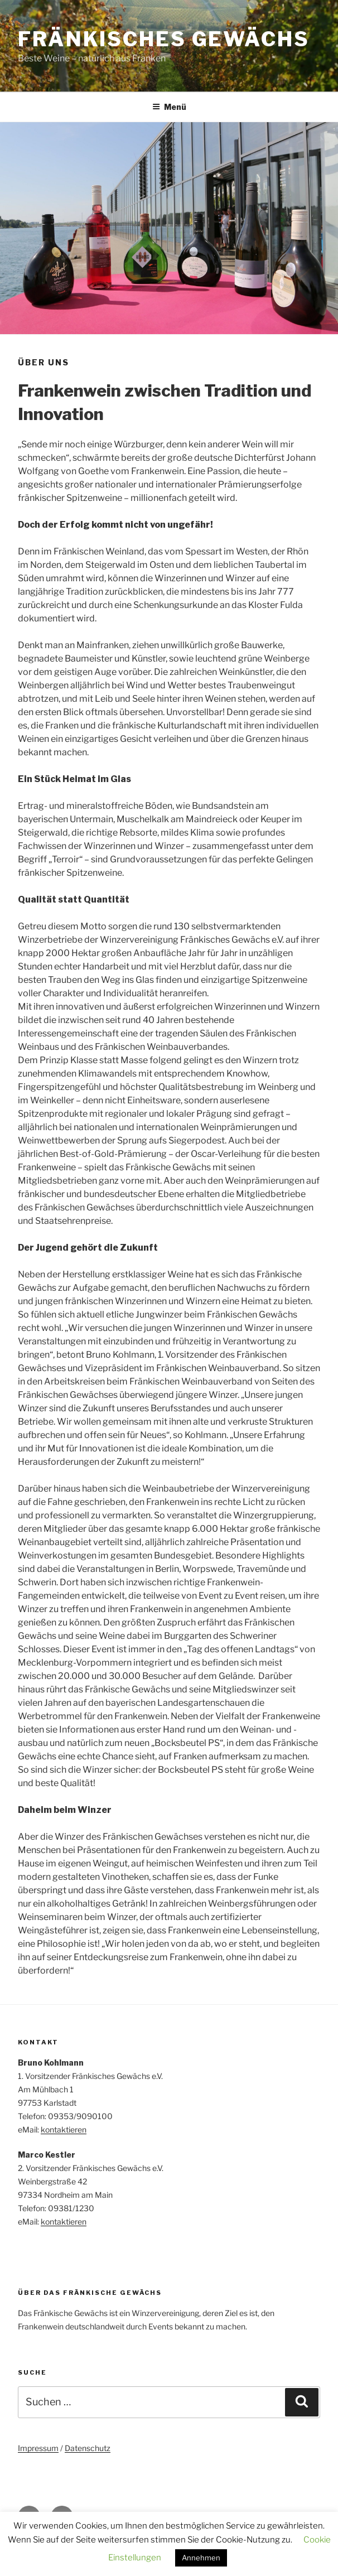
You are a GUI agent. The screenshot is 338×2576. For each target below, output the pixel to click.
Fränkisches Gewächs (164, 39)
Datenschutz (87, 2448)
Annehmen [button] (201, 2557)
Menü (169, 107)
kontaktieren (63, 2129)
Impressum (38, 2448)
